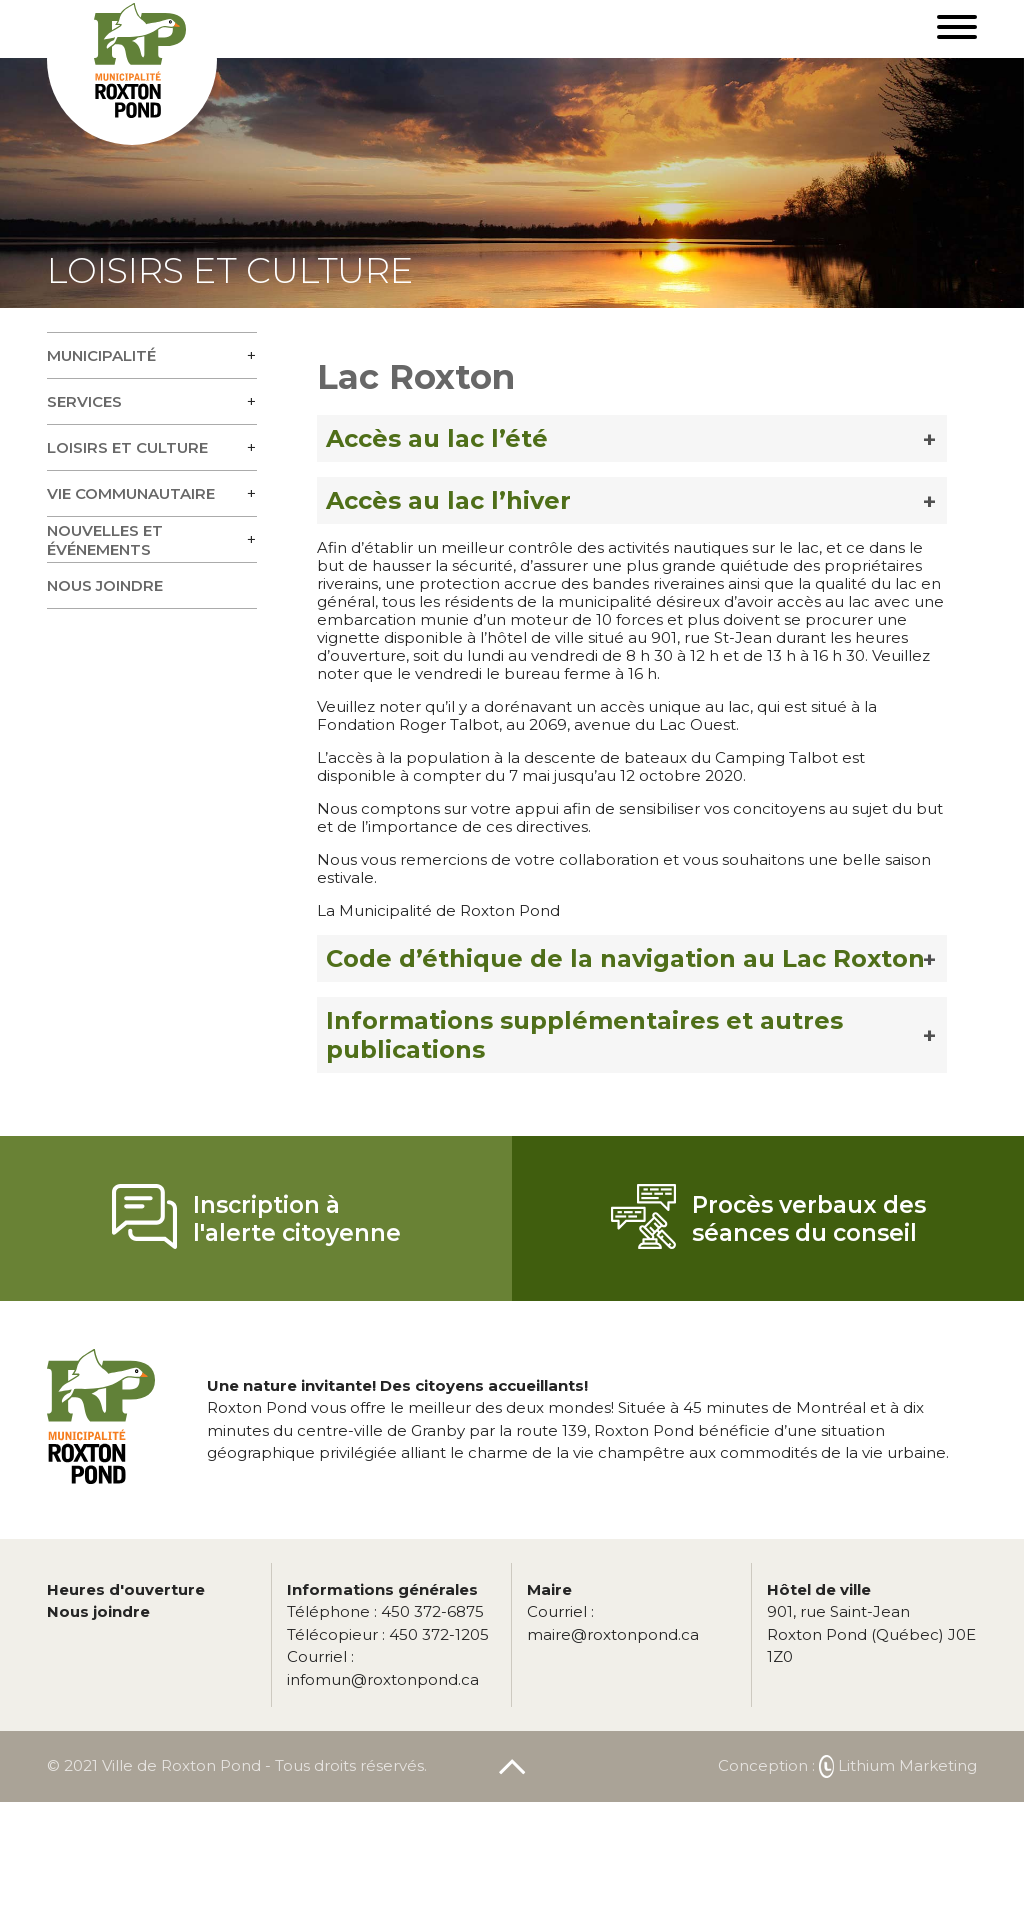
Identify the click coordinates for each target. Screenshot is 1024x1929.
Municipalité (101, 355)
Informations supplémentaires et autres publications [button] (584, 1035)
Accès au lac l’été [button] (437, 438)
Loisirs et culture (127, 447)
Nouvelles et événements (105, 540)
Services (84, 401)
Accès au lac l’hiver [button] (448, 500)
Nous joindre (105, 585)
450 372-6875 (385, 1611)
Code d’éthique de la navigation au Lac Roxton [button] (625, 958)
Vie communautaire (131, 493)
